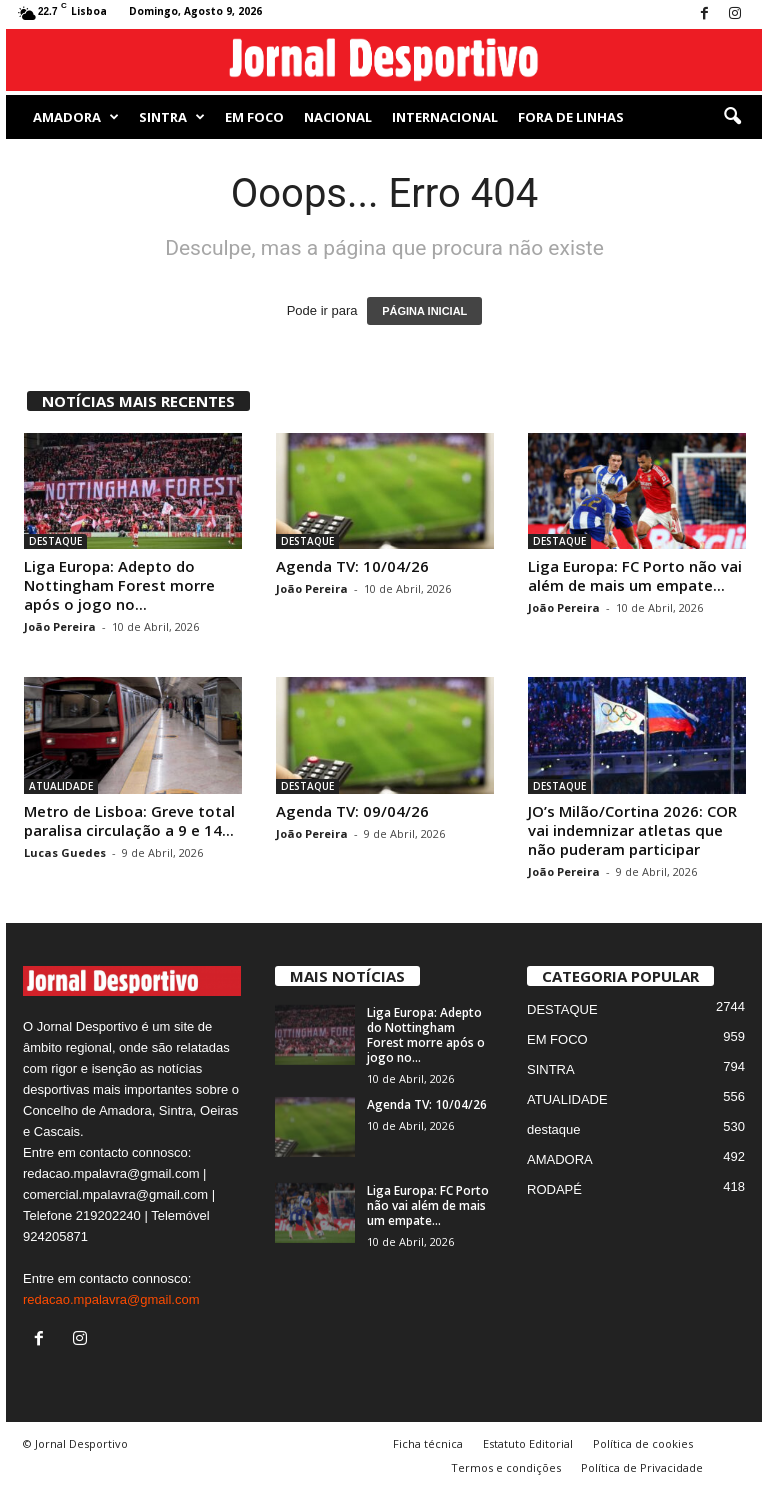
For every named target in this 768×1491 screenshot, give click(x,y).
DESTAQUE (55, 541)
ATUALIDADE (61, 786)
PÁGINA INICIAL (424, 311)
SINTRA (172, 117)
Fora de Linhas (571, 117)
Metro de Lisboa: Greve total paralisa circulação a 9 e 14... (129, 820)
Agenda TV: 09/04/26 (352, 811)
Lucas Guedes (65, 852)
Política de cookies (643, 1443)
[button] (732, 117)
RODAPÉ (554, 1189)
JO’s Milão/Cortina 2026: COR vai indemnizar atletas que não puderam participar (632, 830)
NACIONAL (338, 117)
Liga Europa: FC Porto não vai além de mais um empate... (635, 575)
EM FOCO (254, 117)
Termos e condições (506, 1467)
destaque (554, 1129)
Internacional (445, 117)
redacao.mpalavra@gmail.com (111, 1299)
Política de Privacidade (642, 1467)
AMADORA (76, 117)
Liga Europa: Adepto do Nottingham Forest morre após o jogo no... (119, 585)
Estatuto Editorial (528, 1443)
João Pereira (60, 626)
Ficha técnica (428, 1443)
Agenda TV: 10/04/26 (352, 566)
